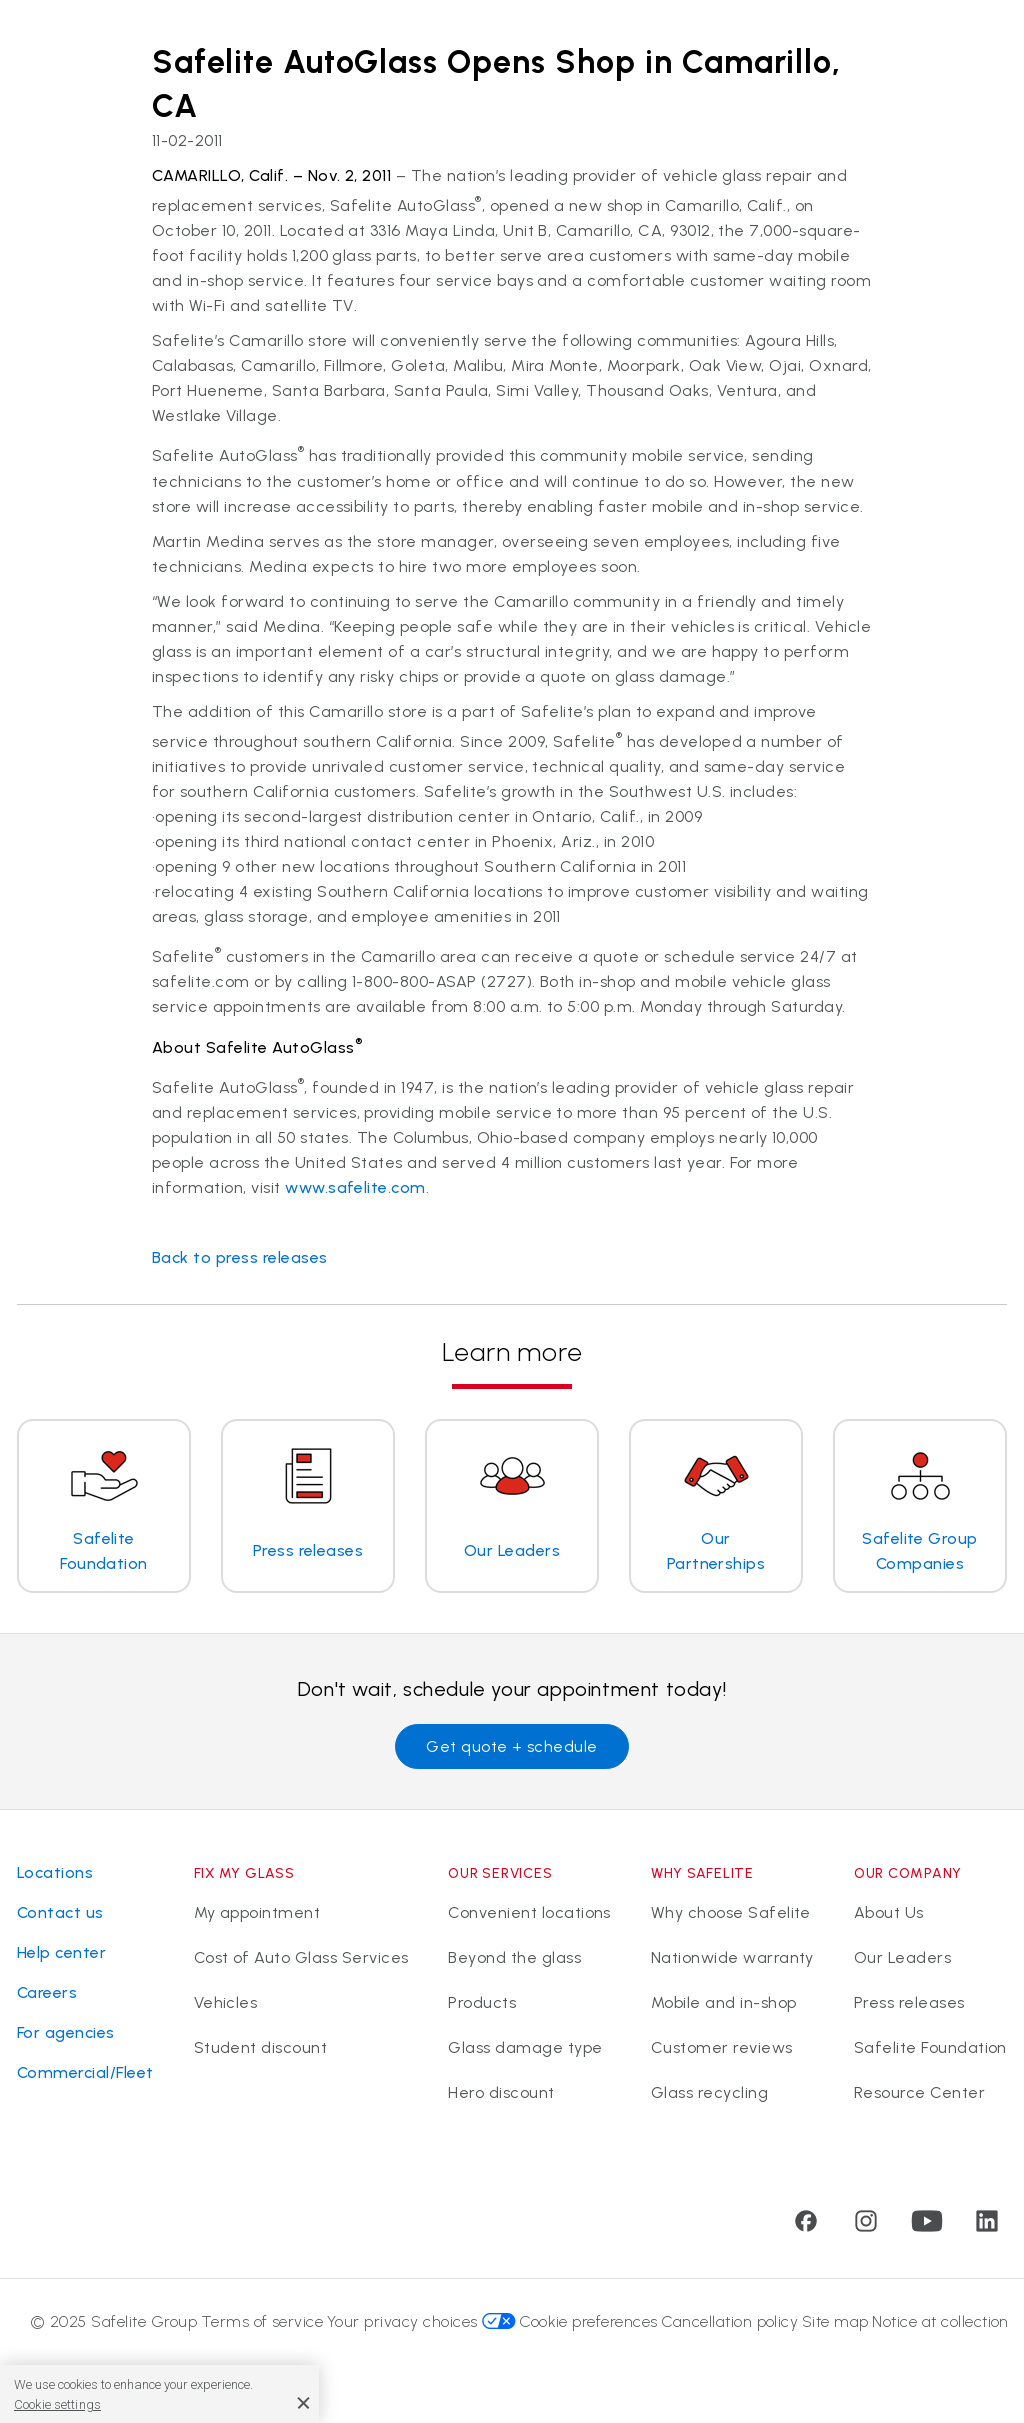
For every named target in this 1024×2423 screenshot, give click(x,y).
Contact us (60, 1912)
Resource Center (919, 2092)
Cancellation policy (729, 2321)
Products (482, 2002)
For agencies (66, 2032)
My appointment (257, 1912)
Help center (61, 1952)
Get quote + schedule (512, 1746)
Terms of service (262, 2321)
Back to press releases (240, 1257)
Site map (835, 2321)
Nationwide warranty (732, 1957)
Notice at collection (940, 2321)
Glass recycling (709, 2092)
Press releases (909, 2002)
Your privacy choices (421, 2321)
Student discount (261, 2047)
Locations (55, 1872)
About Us (889, 1912)
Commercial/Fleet (85, 2072)
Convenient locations (529, 1912)
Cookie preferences (588, 2321)
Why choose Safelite (731, 1912)
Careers (47, 1992)
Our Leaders (902, 1957)
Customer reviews (722, 2047)
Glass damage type (525, 2047)
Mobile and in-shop (724, 2002)
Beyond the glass (514, 1957)
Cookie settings (57, 2404)
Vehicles (226, 2002)
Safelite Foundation (930, 2047)
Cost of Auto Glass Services (301, 1957)
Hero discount (501, 2092)
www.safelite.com (355, 1187)
